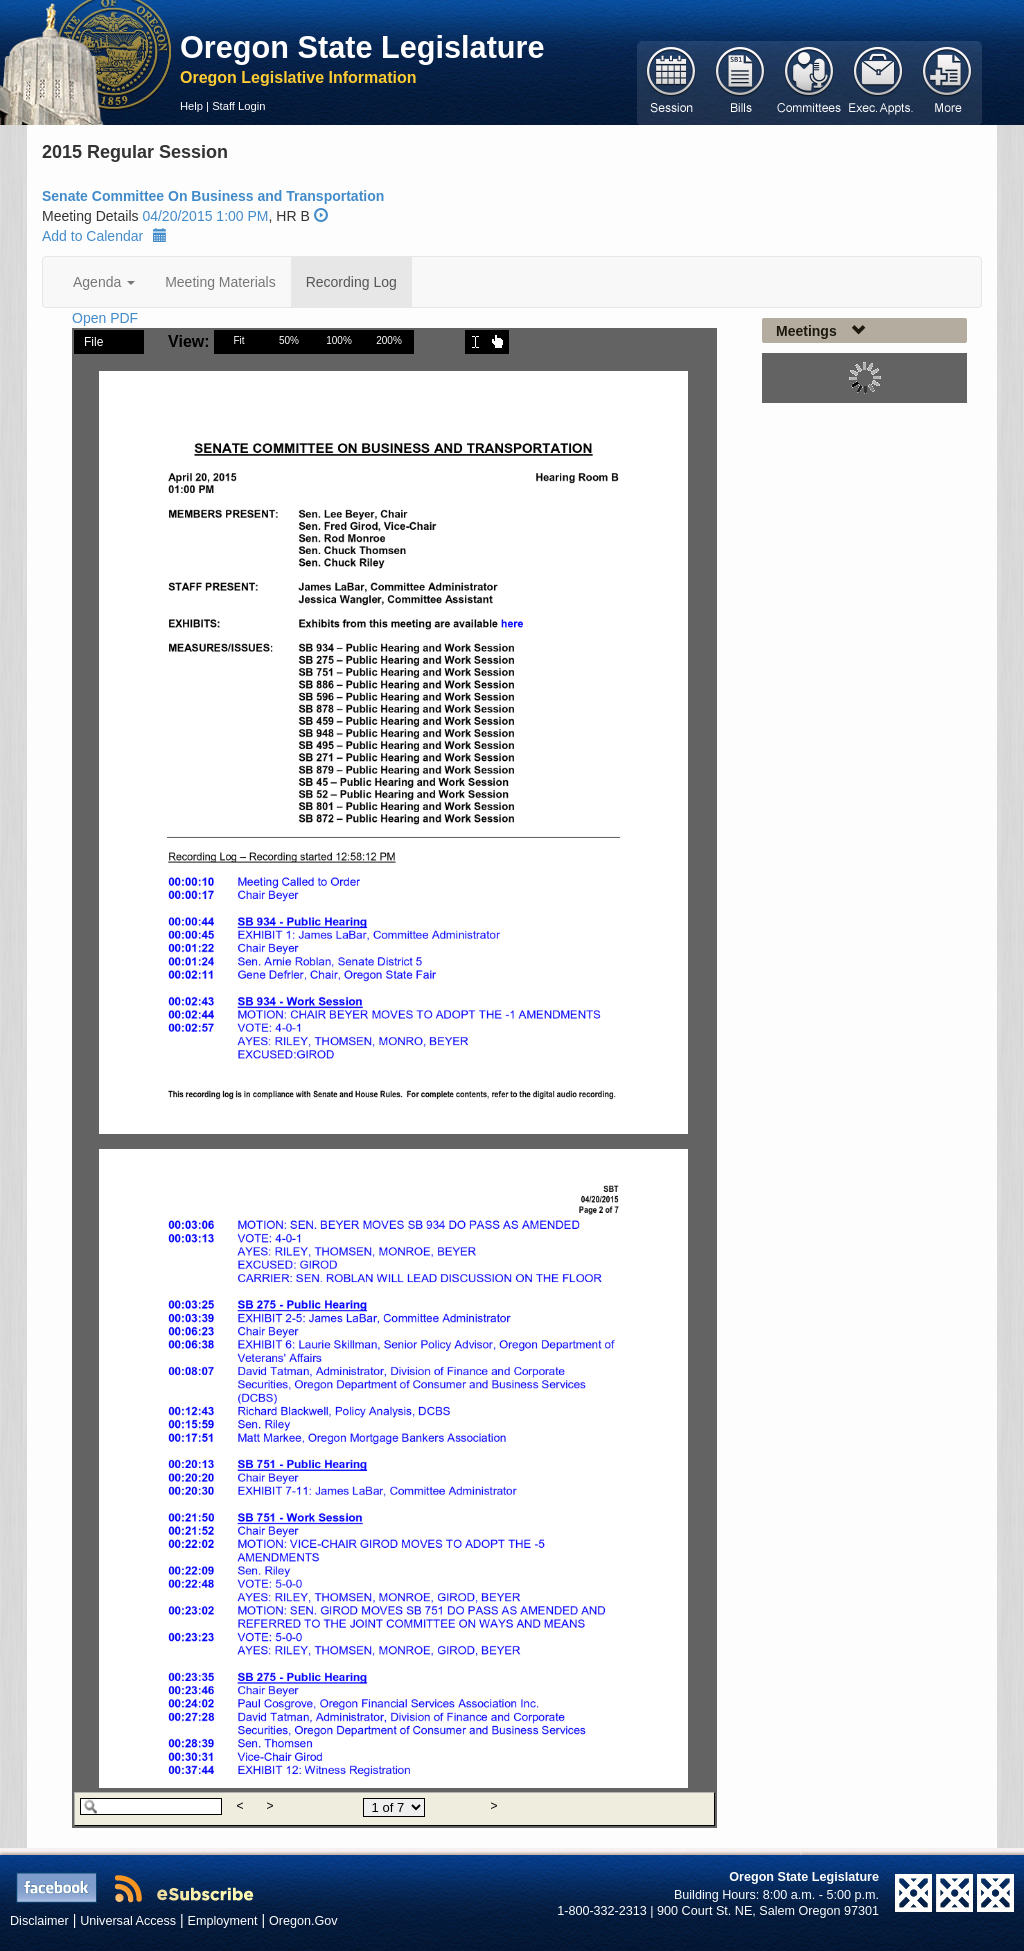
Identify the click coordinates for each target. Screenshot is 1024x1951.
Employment (223, 1921)
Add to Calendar (104, 236)
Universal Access (128, 1921)
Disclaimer (39, 1921)
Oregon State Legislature (362, 47)
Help (191, 106)
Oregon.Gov (303, 1921)
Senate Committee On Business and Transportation (213, 196)
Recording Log (351, 282)
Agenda (104, 282)
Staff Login (238, 106)
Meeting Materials (220, 282)
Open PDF (105, 318)
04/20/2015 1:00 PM (205, 216)
